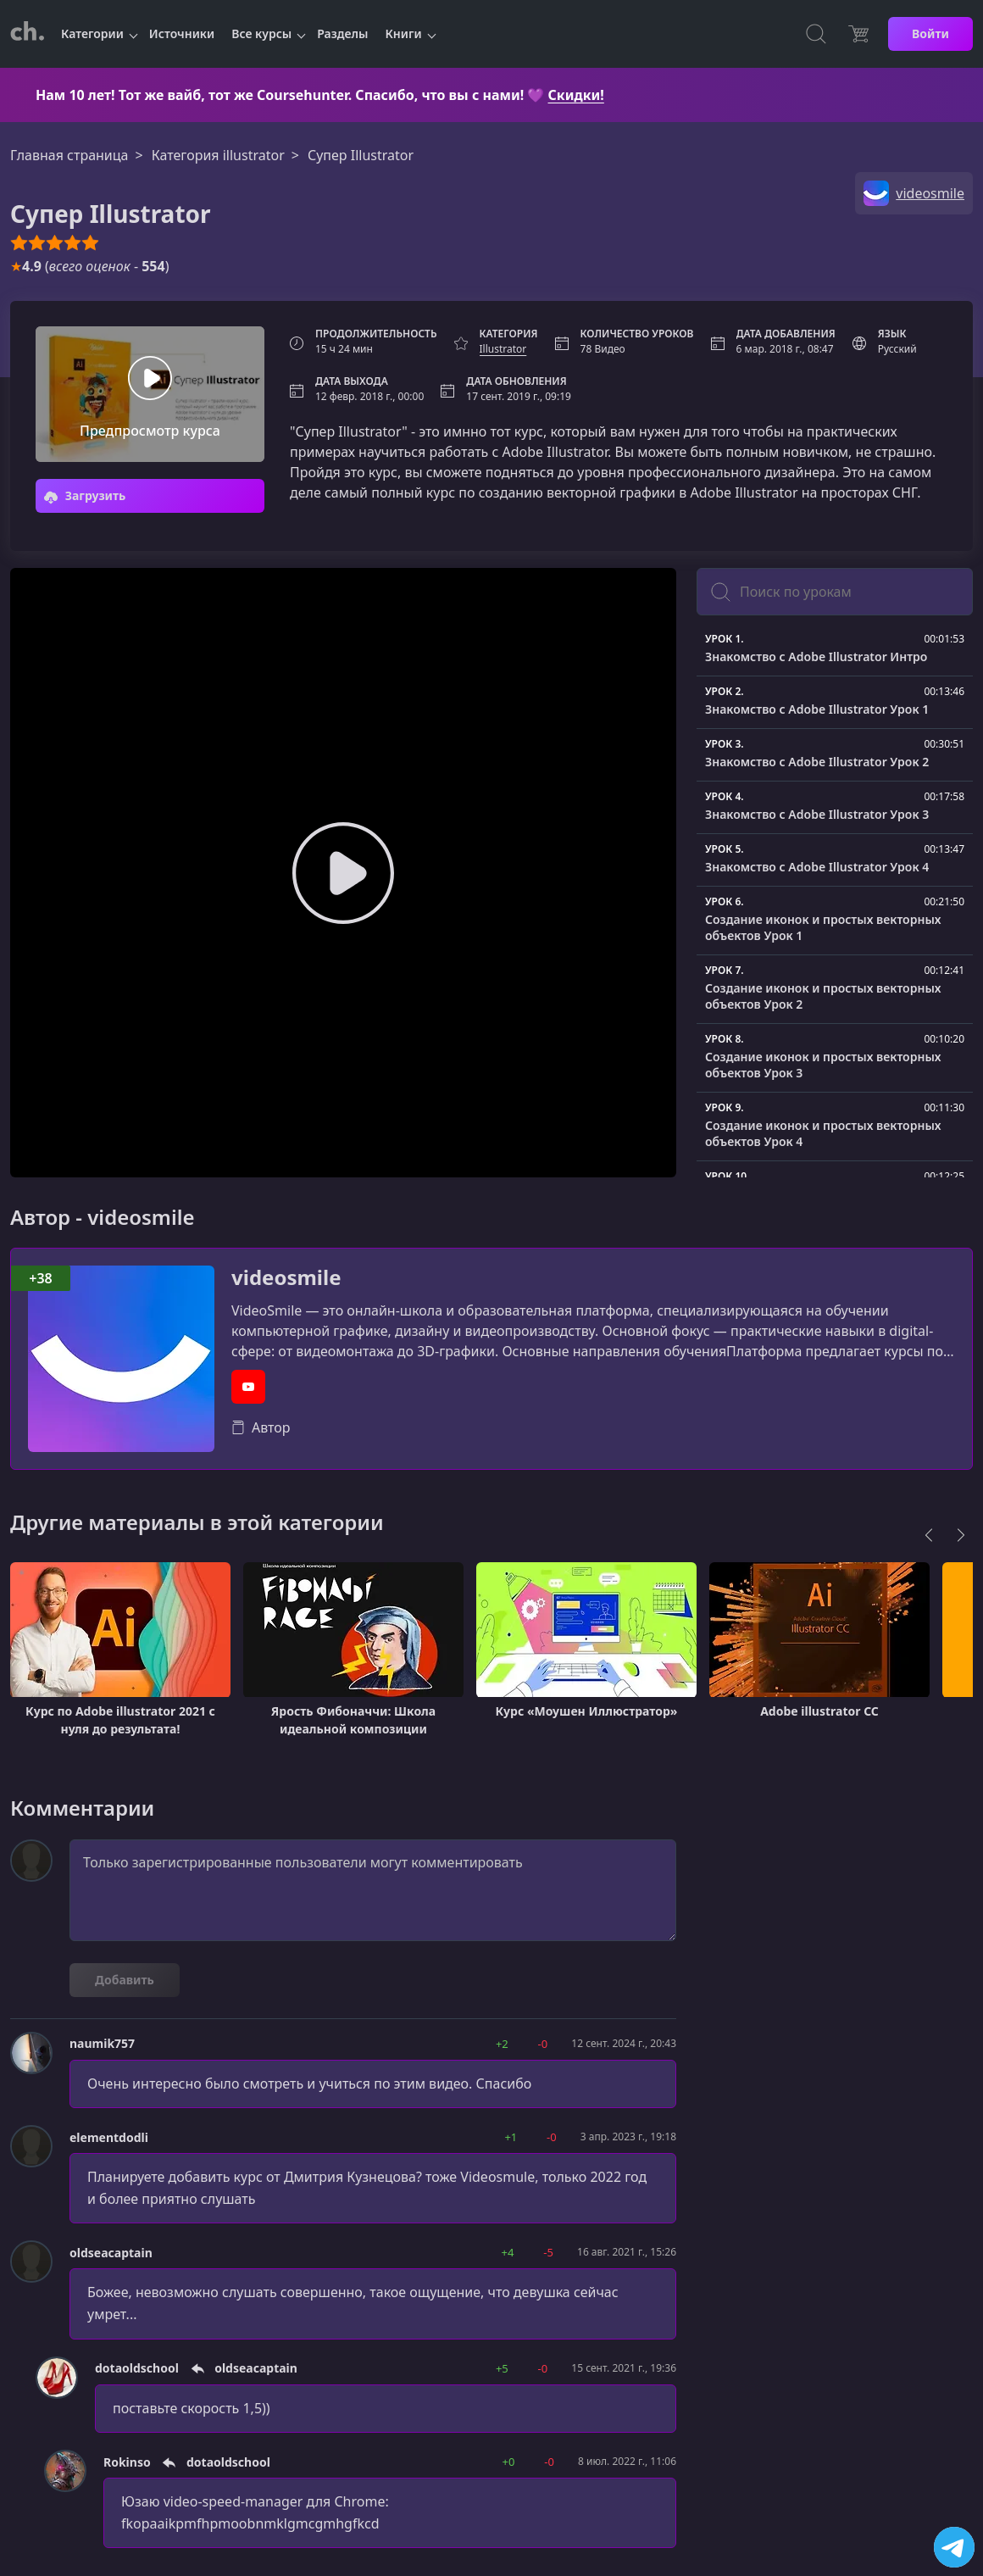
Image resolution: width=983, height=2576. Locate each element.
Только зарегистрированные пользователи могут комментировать (372, 1890)
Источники (181, 33)
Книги (404, 33)
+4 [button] (508, 2252)
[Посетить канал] (954, 2547)
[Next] (961, 1535)
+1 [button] (510, 2137)
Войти (930, 33)
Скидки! (576, 95)
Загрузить (84, 495)
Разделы (342, 33)
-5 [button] (548, 2252)
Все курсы (261, 33)
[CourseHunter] (27, 34)
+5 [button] (502, 2368)
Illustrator (503, 349)
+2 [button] (502, 2043)
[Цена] (858, 34)
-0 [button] (543, 2043)
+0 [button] (509, 2461)
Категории (92, 33)
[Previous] (929, 1535)
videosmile (286, 1278)
